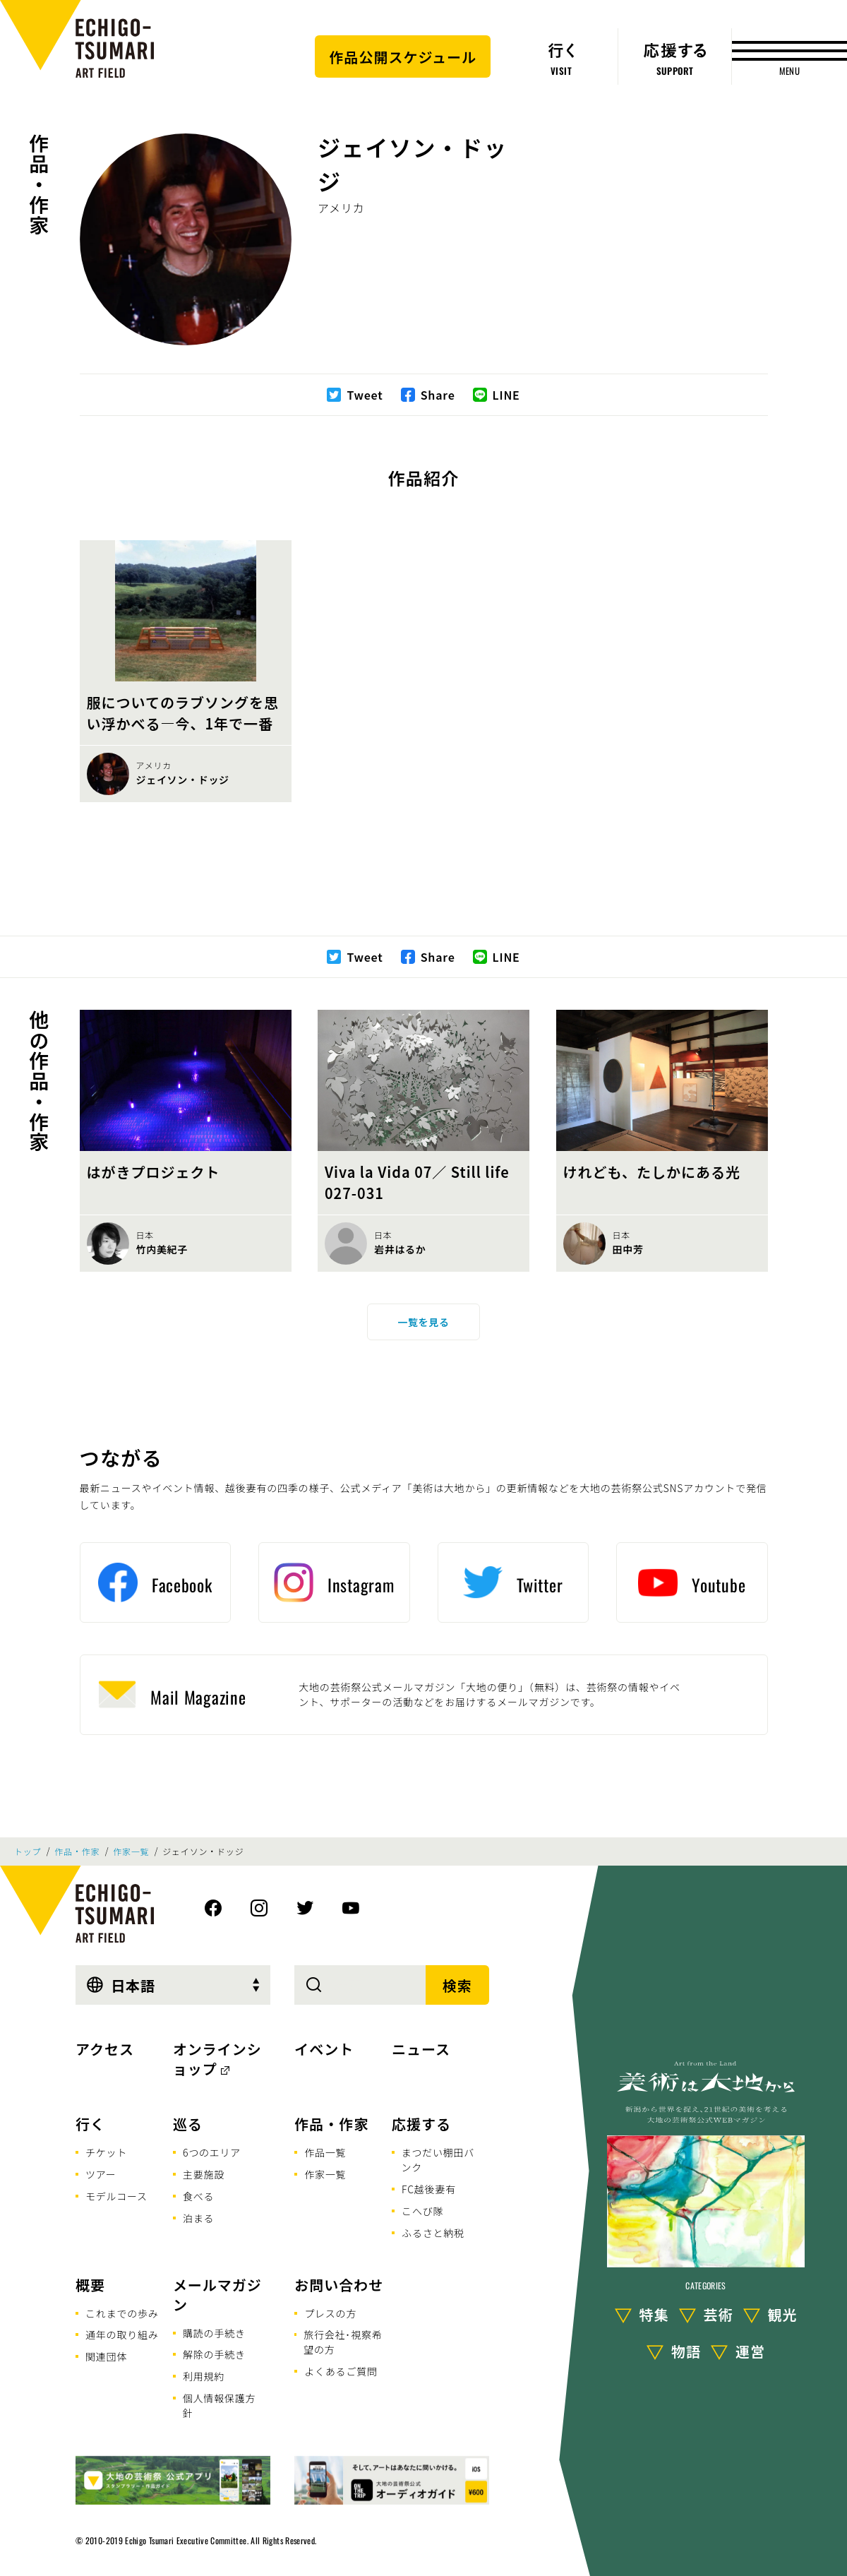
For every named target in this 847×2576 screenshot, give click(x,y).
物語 (686, 2351)
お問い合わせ (338, 2284)
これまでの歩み (122, 2313)
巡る (188, 2123)
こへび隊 (422, 2211)
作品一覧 (325, 2152)
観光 (783, 2314)
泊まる (198, 2218)
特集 (654, 2314)
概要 (90, 2284)
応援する (421, 2123)
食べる (198, 2196)
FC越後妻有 (429, 2189)
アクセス (105, 2049)
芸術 (718, 2314)
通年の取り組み (122, 2334)
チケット (106, 2152)
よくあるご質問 (341, 2371)
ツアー (100, 2174)
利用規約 (203, 2376)
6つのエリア (212, 2152)
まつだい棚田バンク (438, 2159)
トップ (27, 1851)
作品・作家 (39, 184)
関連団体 (106, 2356)
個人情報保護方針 (219, 2405)
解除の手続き (214, 2354)
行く (90, 2123)
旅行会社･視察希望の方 (343, 2341)
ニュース (421, 2049)
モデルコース (116, 2196)
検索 (457, 1985)
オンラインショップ (217, 2059)
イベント (324, 2049)
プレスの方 (330, 2313)
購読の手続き (214, 2333)
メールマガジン (217, 2294)
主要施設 (203, 2174)
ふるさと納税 (433, 2233)
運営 (750, 2351)
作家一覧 (131, 1851)
